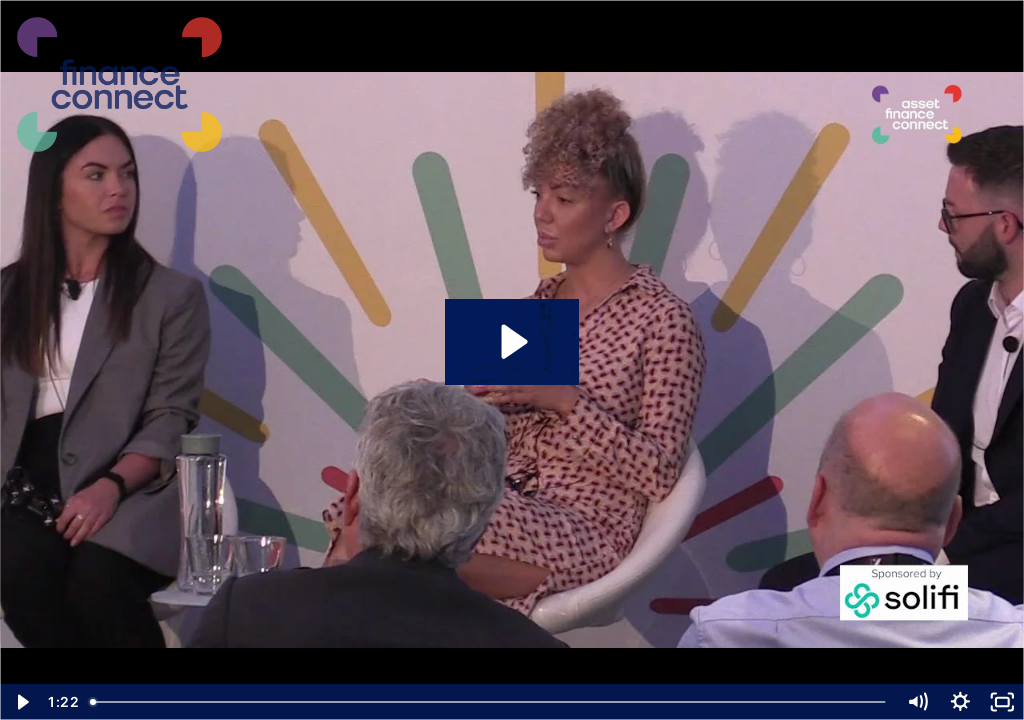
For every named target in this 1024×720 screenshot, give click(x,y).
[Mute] (917, 702)
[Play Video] (21, 702)
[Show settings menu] (960, 702)
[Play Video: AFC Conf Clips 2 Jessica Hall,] (511, 341)
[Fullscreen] (1002, 702)
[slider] (489, 702)
